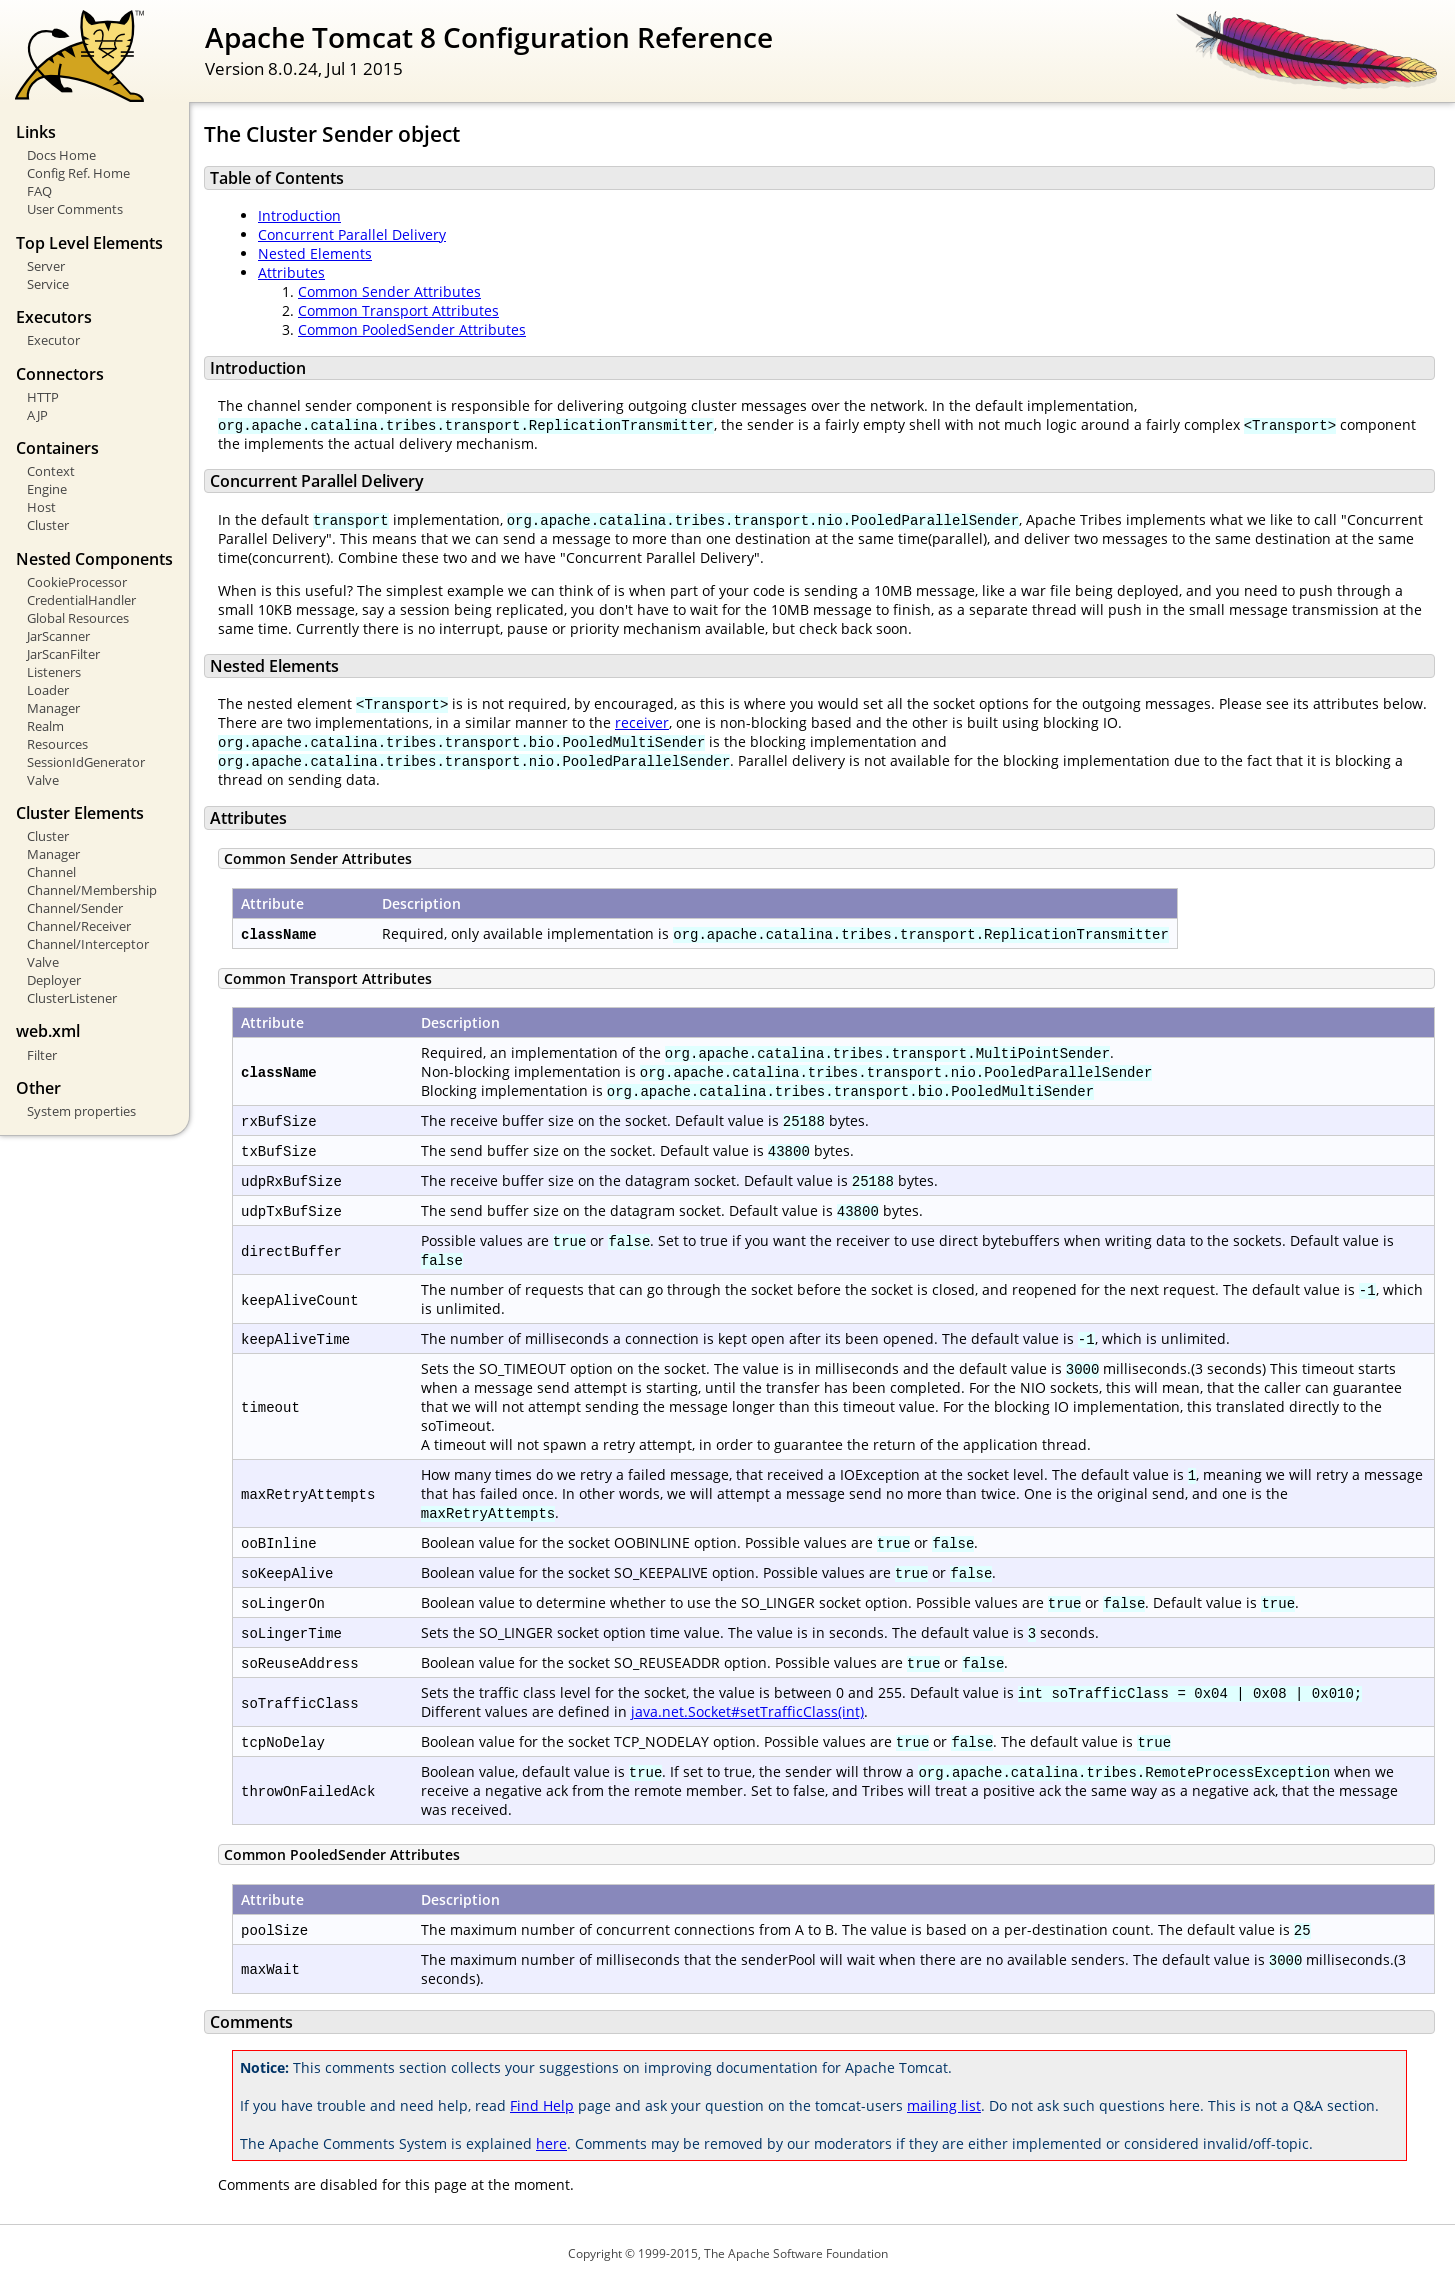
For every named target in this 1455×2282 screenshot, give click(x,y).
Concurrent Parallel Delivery (352, 234)
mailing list (944, 2105)
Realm (45, 726)
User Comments (75, 209)
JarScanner (58, 636)
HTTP (43, 397)
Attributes (291, 272)
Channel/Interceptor (88, 944)
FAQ (39, 191)
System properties (81, 1111)
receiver (642, 722)
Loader (48, 690)
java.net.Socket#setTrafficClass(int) (747, 1711)
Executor (53, 340)
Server (46, 266)
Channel (51, 872)
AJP (37, 415)
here (551, 2143)
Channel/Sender (75, 908)
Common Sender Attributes (389, 291)
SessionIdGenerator (86, 762)
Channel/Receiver (79, 926)
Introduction (299, 215)
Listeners (54, 672)
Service (48, 284)
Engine (47, 489)
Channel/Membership (92, 890)
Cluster (48, 525)
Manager (53, 708)
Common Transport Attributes (398, 310)
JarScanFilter (63, 654)
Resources (57, 744)
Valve (43, 780)
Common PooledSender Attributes (412, 329)
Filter (42, 1055)
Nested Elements (315, 253)
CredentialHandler (81, 600)
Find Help (542, 2105)
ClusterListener (72, 998)
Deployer (54, 980)
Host (41, 507)
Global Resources (78, 618)
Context (51, 471)
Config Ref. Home (78, 173)
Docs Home (61, 155)
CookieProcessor (77, 582)
